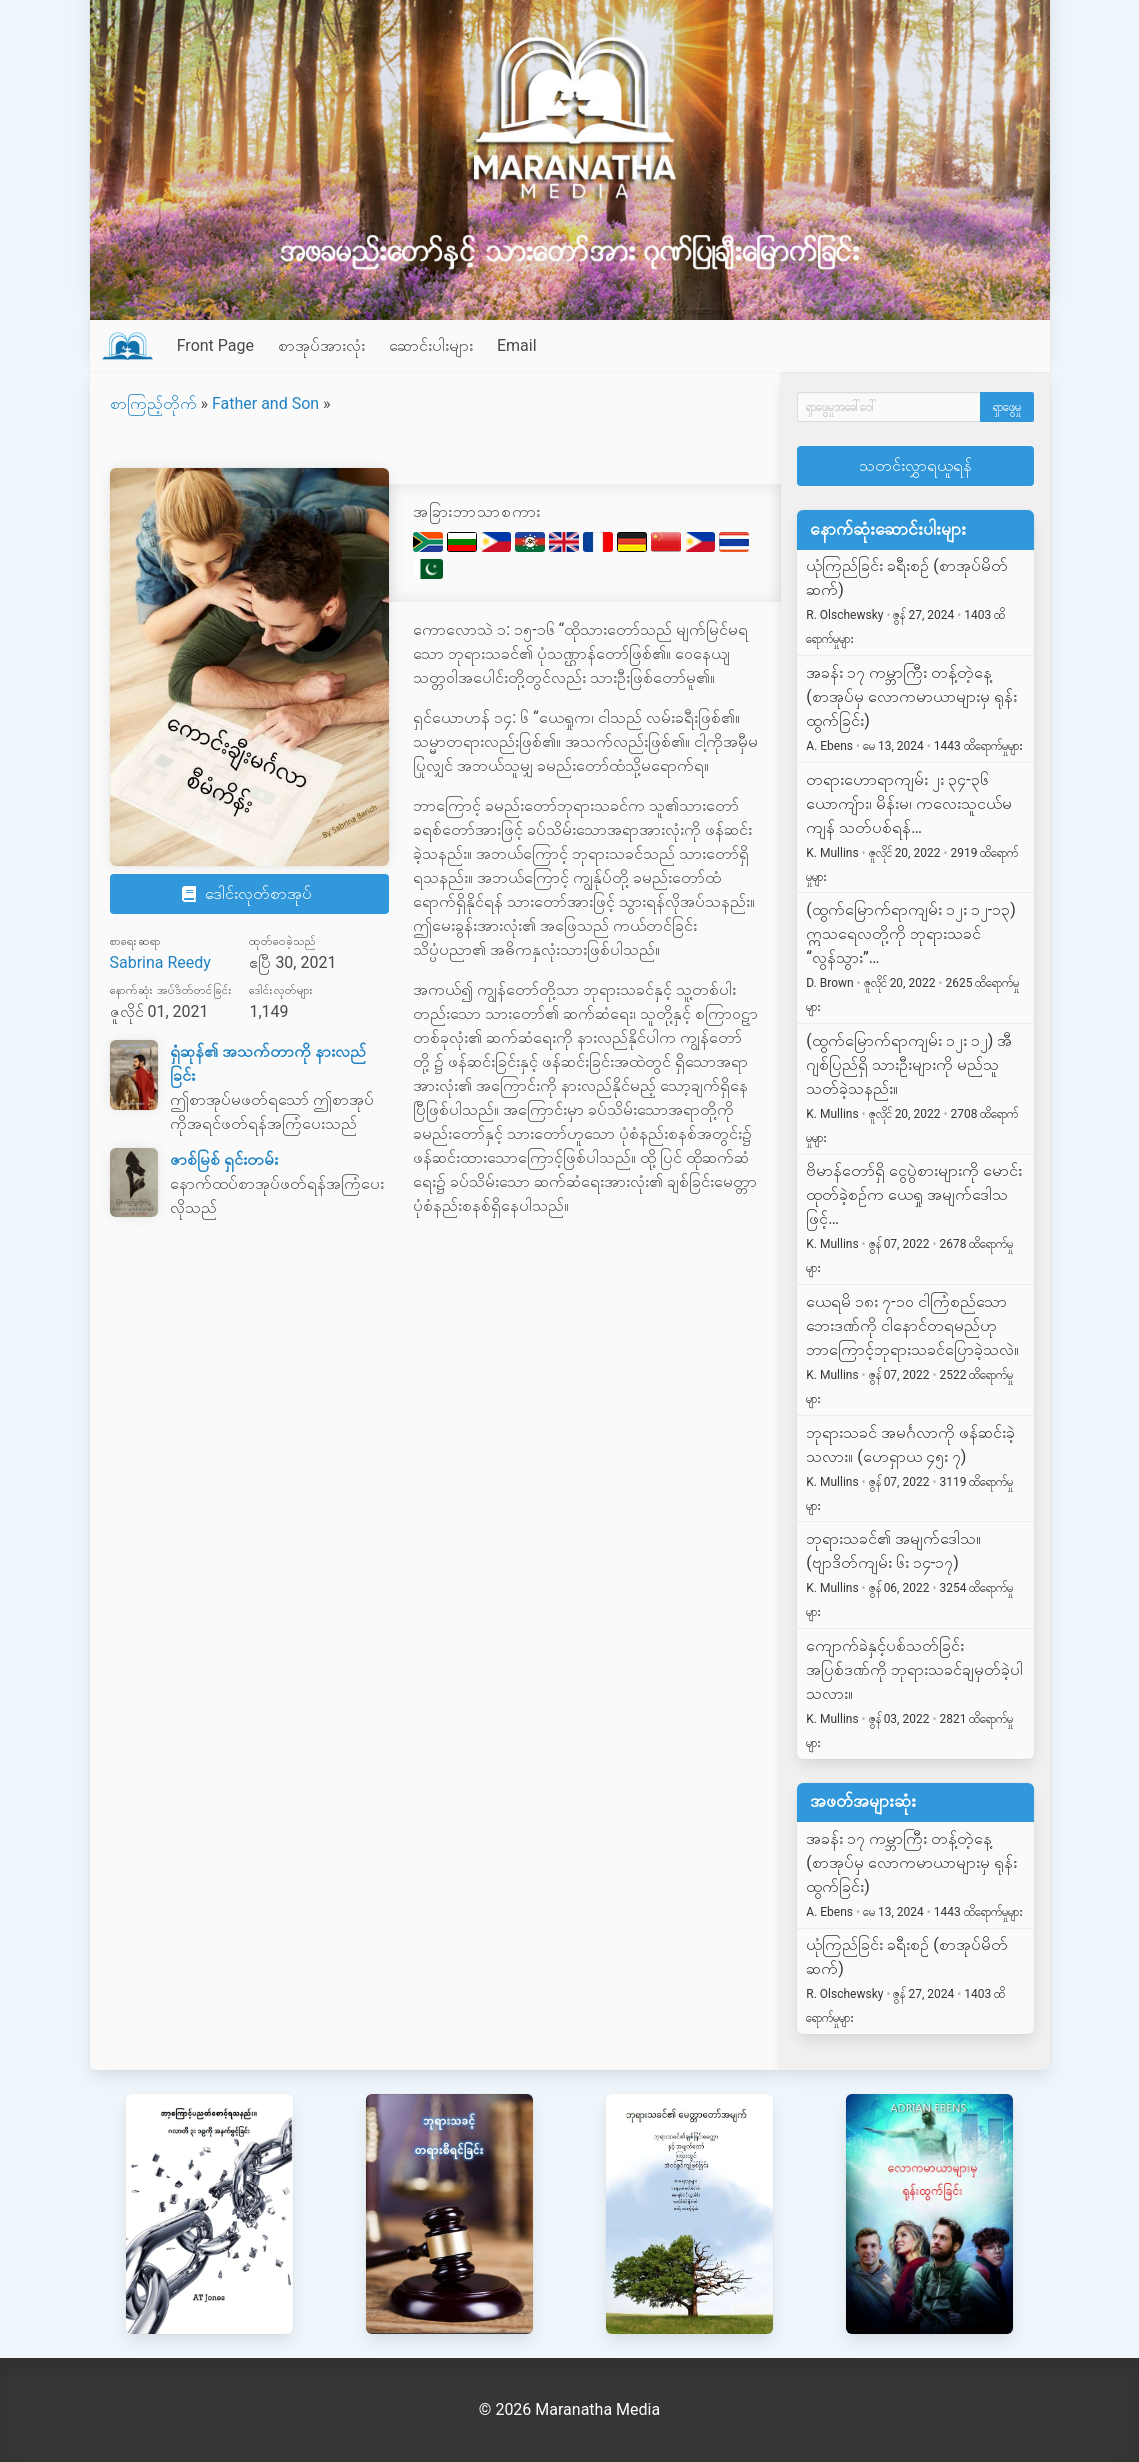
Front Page (215, 345)
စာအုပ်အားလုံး (321, 345)
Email (517, 345)
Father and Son (265, 403)
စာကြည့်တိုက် (153, 403)
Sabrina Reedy (160, 962)
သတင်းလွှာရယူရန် (915, 465)
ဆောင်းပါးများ (431, 345)
